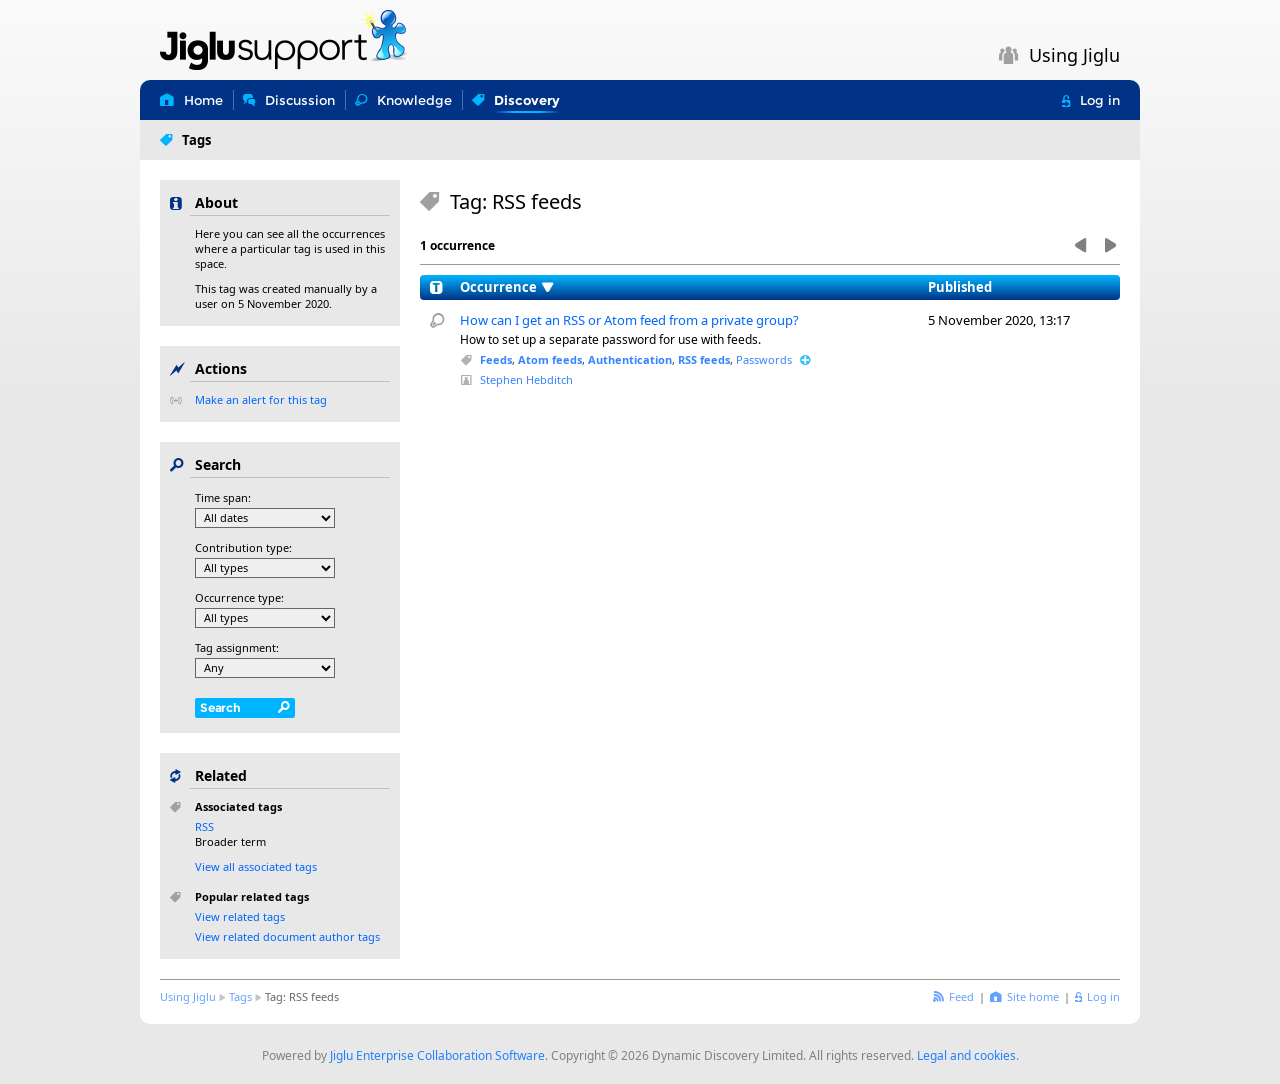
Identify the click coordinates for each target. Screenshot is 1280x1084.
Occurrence (498, 287)
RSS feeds (704, 359)
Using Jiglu (188, 996)
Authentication (630, 359)
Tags (240, 996)
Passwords (764, 359)
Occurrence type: (239, 597)
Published (960, 287)
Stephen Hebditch (526, 379)
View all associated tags (256, 866)
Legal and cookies (966, 1055)
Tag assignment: (237, 647)
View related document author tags (287, 936)
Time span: (223, 497)
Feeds (496, 359)
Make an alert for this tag (261, 399)
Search (220, 707)
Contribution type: (243, 547)
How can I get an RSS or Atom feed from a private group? (629, 320)
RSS (204, 826)
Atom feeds (550, 359)
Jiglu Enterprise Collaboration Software (437, 1055)
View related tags (240, 916)
